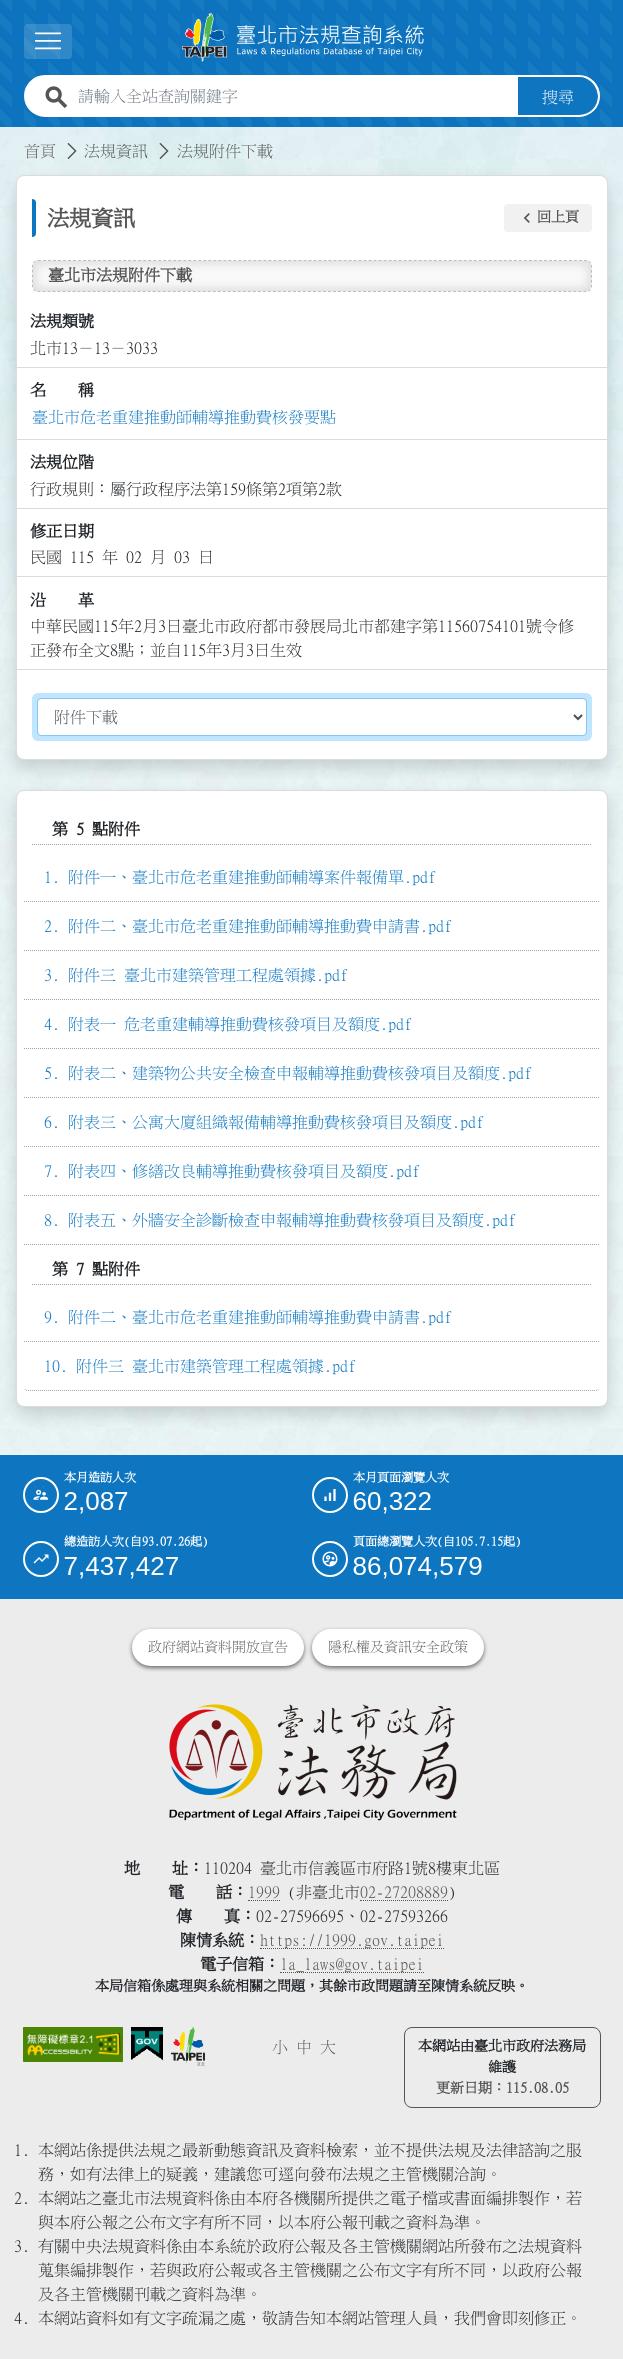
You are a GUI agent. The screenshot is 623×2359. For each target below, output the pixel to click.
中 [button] (304, 2046)
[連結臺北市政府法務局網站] (312, 1760)
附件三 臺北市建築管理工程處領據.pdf (208, 975)
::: (12, 138)
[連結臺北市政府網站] (188, 2045)
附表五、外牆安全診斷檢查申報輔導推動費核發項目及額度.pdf (292, 1220)
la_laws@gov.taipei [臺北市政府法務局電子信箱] (352, 1963)
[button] (548, 218)
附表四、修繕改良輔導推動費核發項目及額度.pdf (244, 1171)
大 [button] (328, 2046)
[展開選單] (48, 41)
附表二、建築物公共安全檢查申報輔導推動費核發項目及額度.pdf (300, 1073)
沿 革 (62, 599)
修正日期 (62, 531)
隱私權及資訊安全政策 (398, 1646)
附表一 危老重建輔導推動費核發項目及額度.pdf (240, 1024)
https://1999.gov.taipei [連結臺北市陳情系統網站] (352, 1939)
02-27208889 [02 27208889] (404, 1891)
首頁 (40, 150)
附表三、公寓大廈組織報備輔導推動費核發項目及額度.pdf (276, 1122)
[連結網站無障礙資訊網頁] (73, 2043)
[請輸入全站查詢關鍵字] (294, 96)
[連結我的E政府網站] (147, 2043)
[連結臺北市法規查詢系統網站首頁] (304, 37)
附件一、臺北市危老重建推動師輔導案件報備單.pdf (252, 877)
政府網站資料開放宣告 (218, 1646)
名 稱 (62, 390)
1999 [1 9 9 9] (264, 1891)
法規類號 (62, 321)
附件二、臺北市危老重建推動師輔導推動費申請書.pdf (260, 926)
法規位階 (62, 462)
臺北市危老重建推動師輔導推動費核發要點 (184, 416)
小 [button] (280, 2046)
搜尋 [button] (558, 96)
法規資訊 (116, 150)
